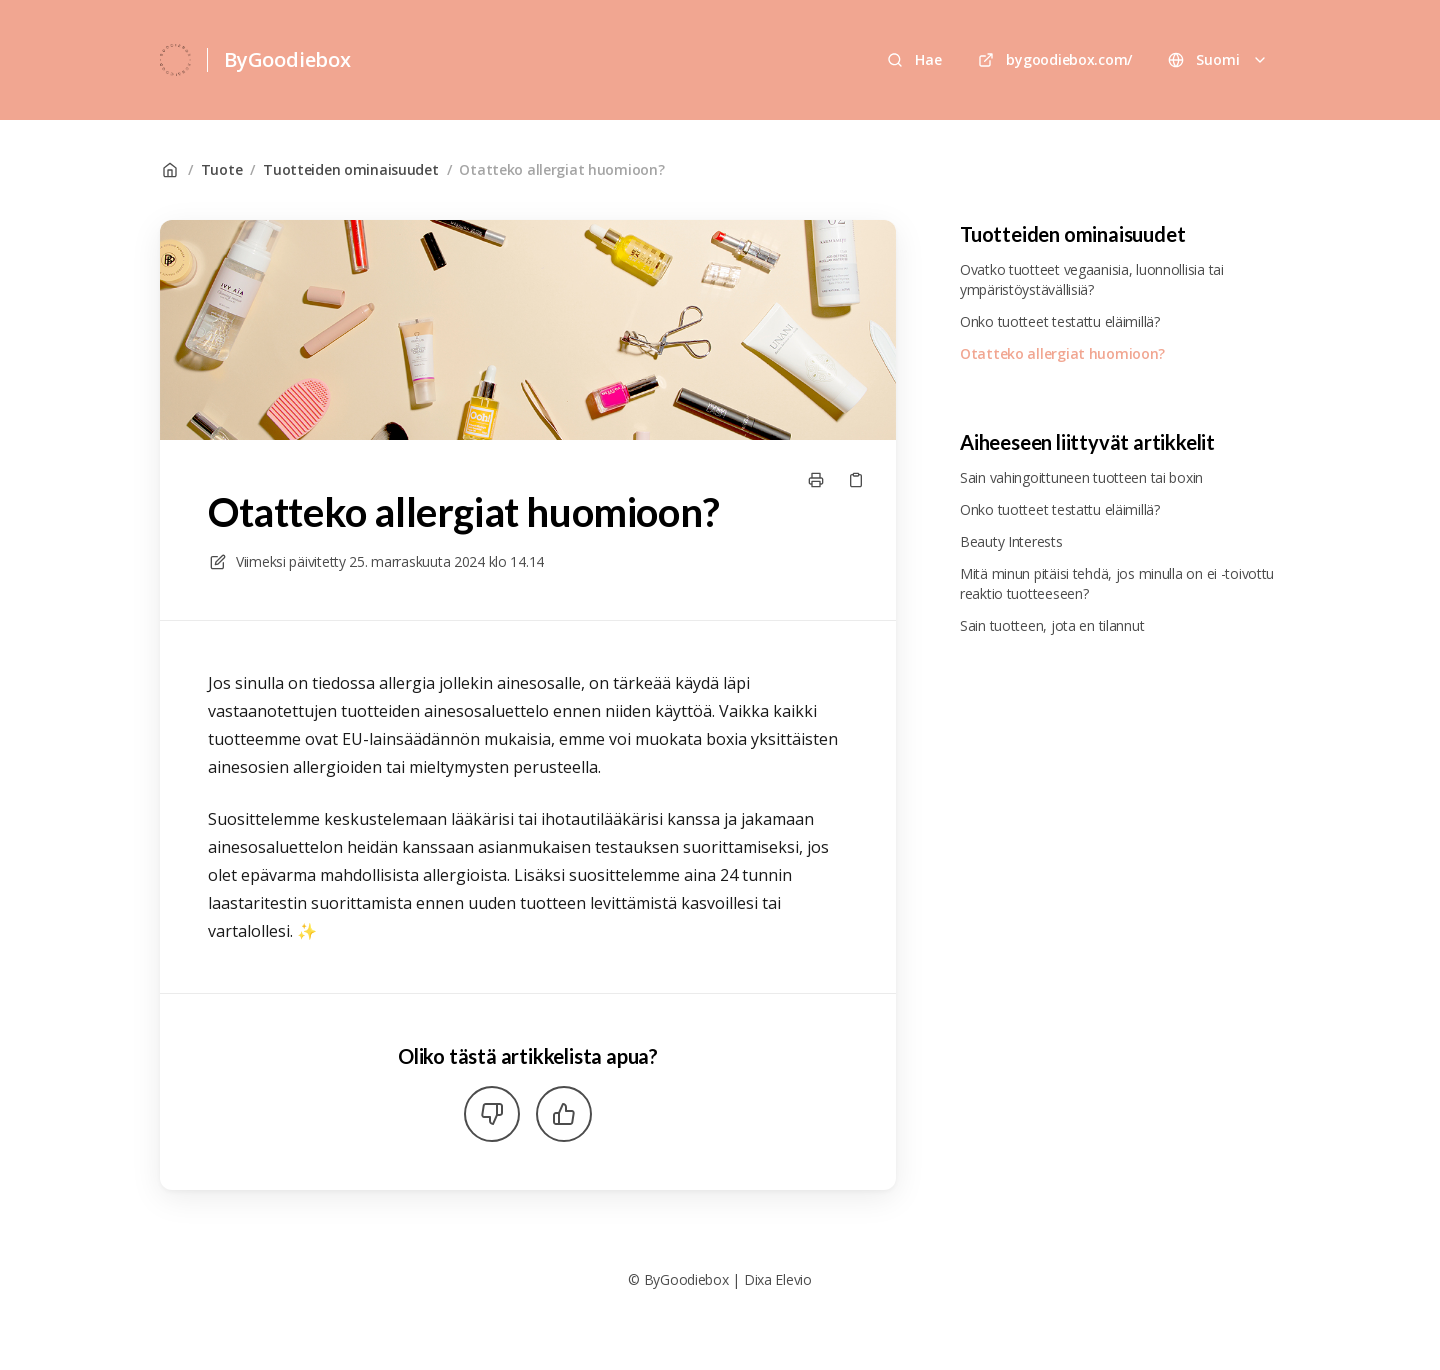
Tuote (222, 169)
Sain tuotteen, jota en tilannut (1052, 625)
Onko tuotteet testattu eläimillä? (1060, 321)
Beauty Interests (1011, 541)
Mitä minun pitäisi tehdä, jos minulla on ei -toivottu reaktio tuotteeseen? (1117, 583)
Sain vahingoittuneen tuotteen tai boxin (1081, 477)
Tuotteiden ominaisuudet (351, 169)
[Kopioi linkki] (856, 480)
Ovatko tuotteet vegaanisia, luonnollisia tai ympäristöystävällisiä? (1092, 279)
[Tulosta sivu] (816, 480)
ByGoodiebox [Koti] (287, 59)
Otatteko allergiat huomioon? (561, 169)
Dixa (758, 1279)
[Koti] (175, 60)
